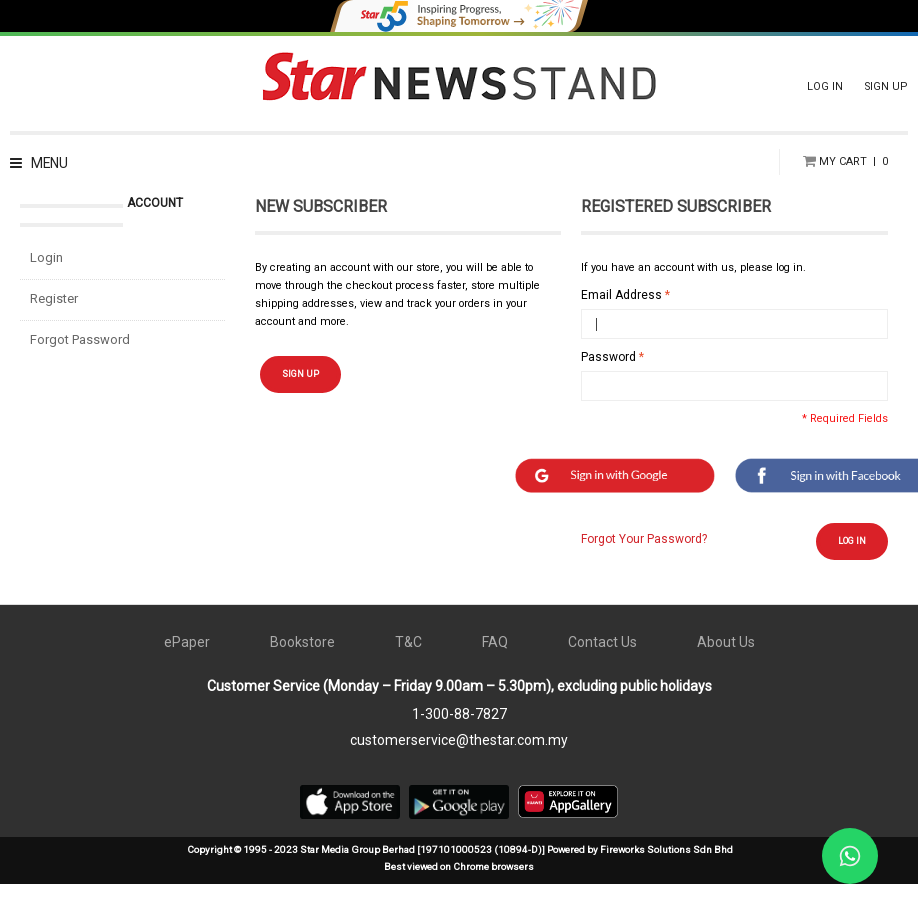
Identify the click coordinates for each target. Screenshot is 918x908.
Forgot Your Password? (644, 562)
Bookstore (302, 666)
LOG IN (825, 86)
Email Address (621, 319)
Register (54, 322)
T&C (408, 666)
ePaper (187, 666)
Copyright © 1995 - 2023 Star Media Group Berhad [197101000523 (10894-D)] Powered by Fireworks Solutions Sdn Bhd (460, 873)
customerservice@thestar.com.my (459, 764)
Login (46, 281)
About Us (726, 666)
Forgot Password (80, 363)
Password (608, 381)
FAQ (495, 666)
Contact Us (602, 666)
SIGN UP (886, 86)
